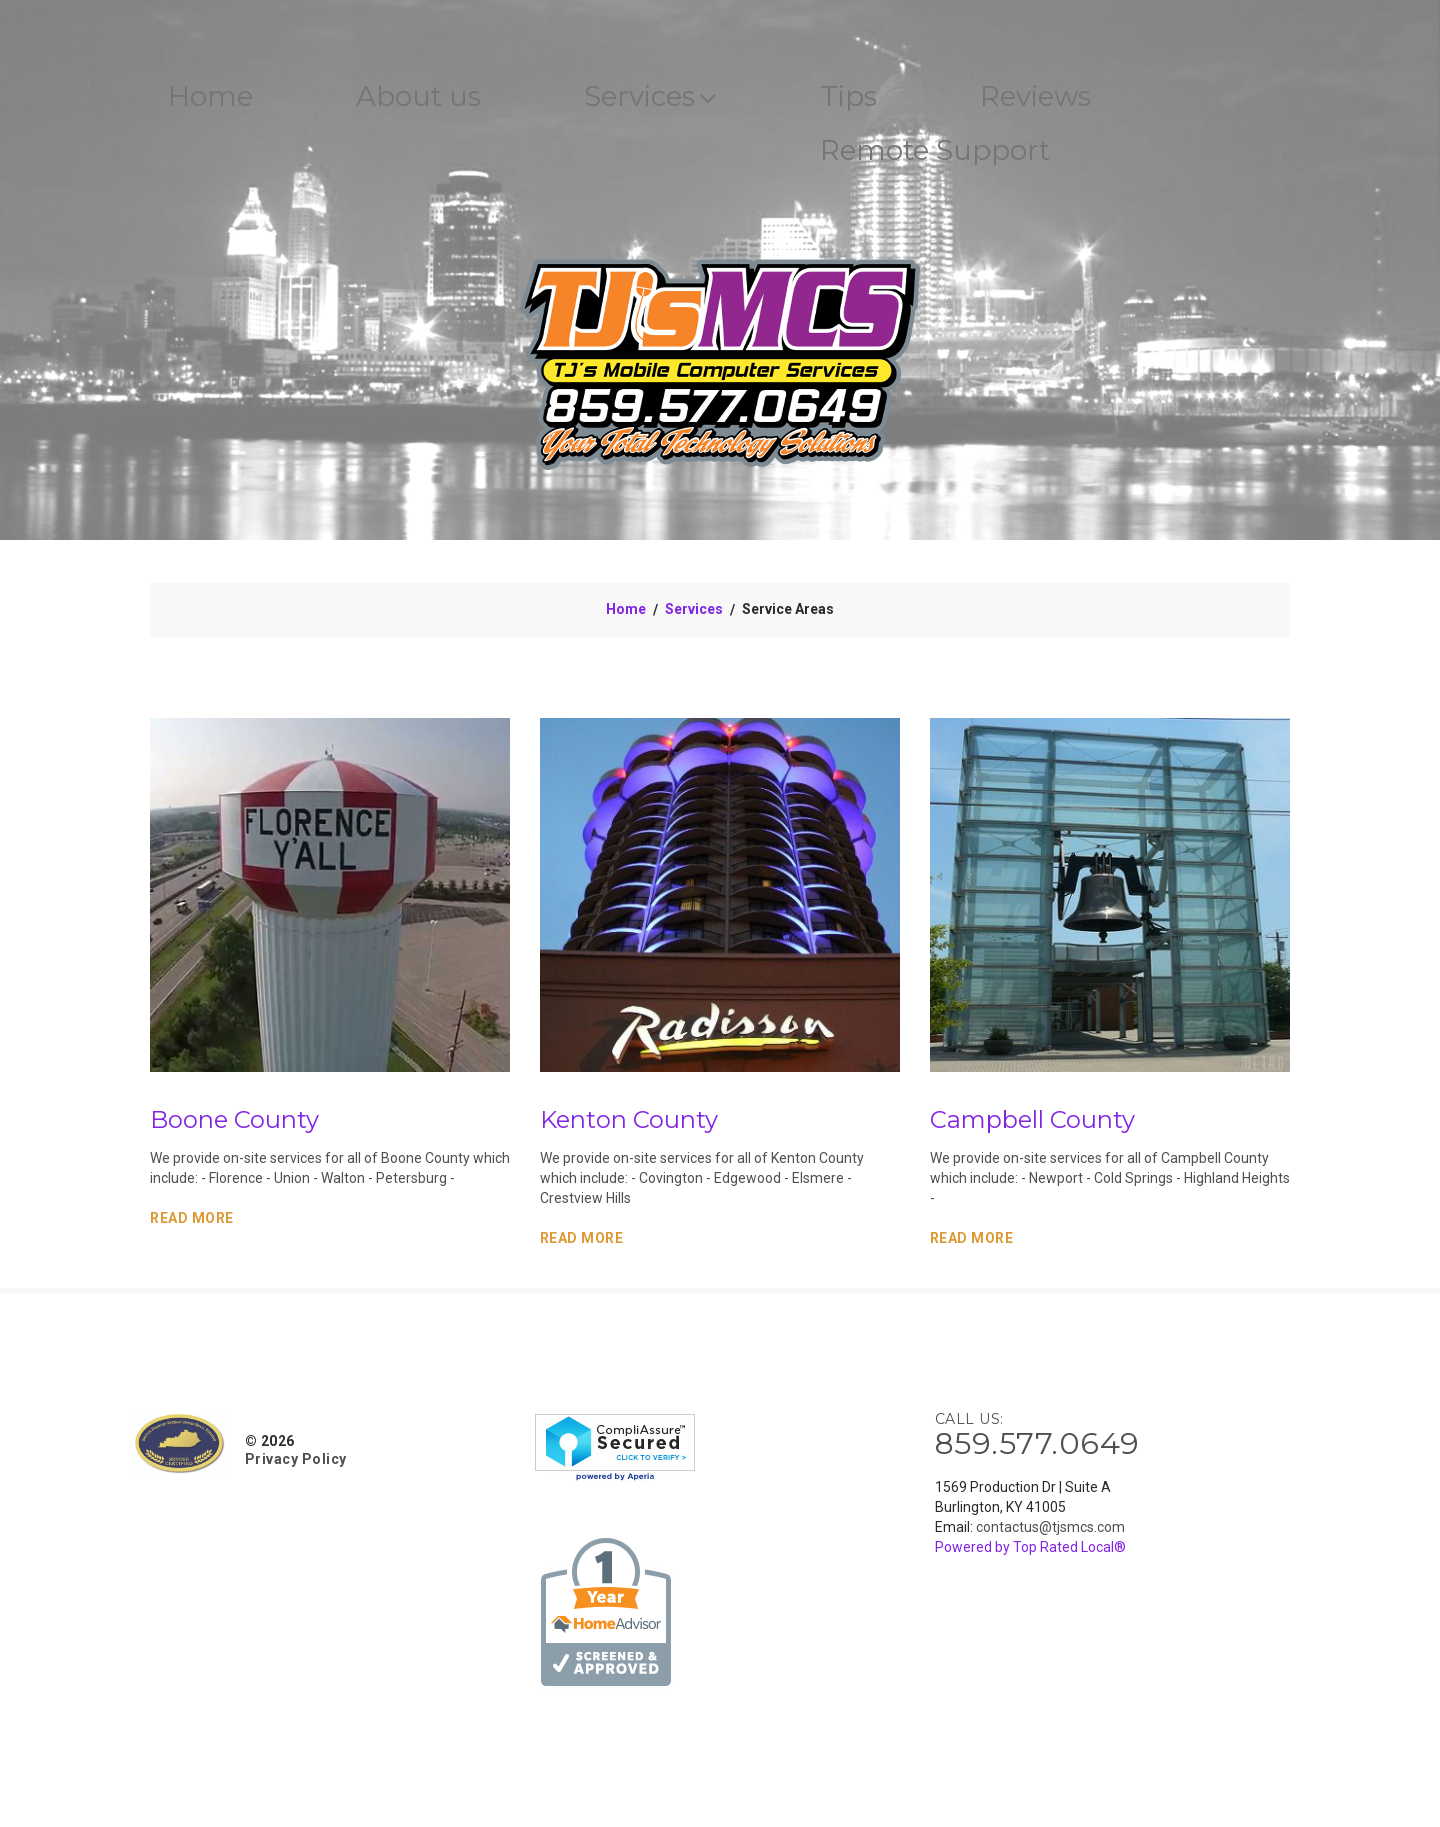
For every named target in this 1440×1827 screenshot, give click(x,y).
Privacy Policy (296, 1467)
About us (449, 98)
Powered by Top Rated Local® (1030, 1555)
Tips (923, 98)
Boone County (234, 1127)
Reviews (1129, 98)
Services (705, 98)
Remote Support (1017, 156)
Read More (192, 1226)
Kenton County (629, 1127)
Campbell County (1032, 1127)
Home (220, 98)
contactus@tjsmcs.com (1050, 1535)
